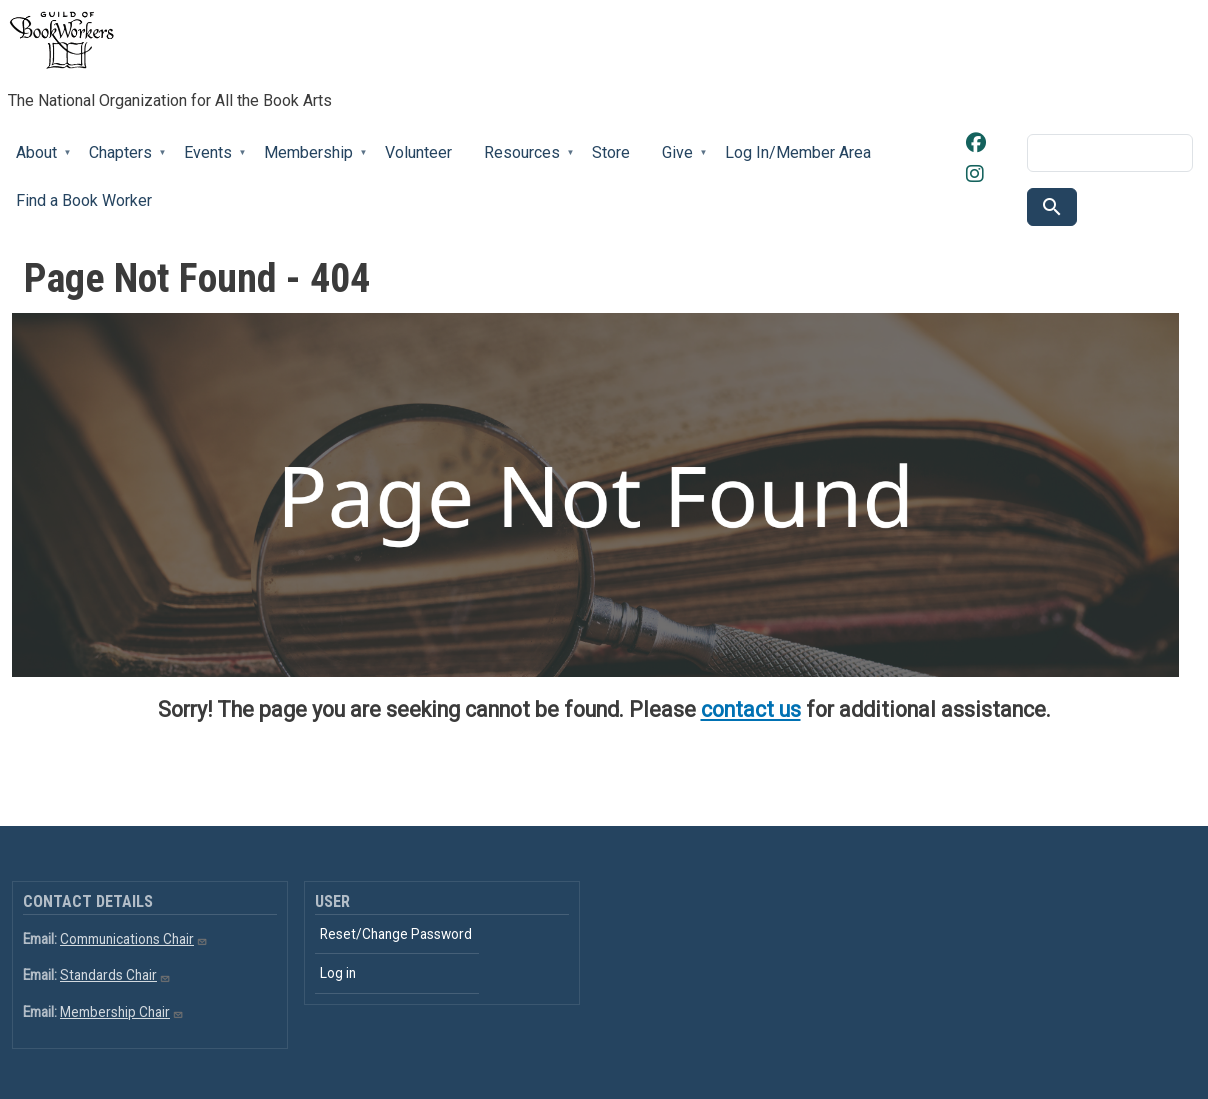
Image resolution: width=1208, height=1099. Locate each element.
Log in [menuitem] (338, 973)
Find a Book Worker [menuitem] (84, 200)
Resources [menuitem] (521, 160)
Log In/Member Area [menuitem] (798, 152)
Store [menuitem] (611, 152)
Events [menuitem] (207, 160)
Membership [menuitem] (307, 160)
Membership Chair (122, 1012)
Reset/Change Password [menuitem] (396, 934)
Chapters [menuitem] (119, 160)
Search (1052, 207)
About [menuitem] (35, 160)
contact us (751, 709)
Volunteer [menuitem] (418, 152)
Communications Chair (134, 939)
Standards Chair (115, 975)
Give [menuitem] (676, 160)
